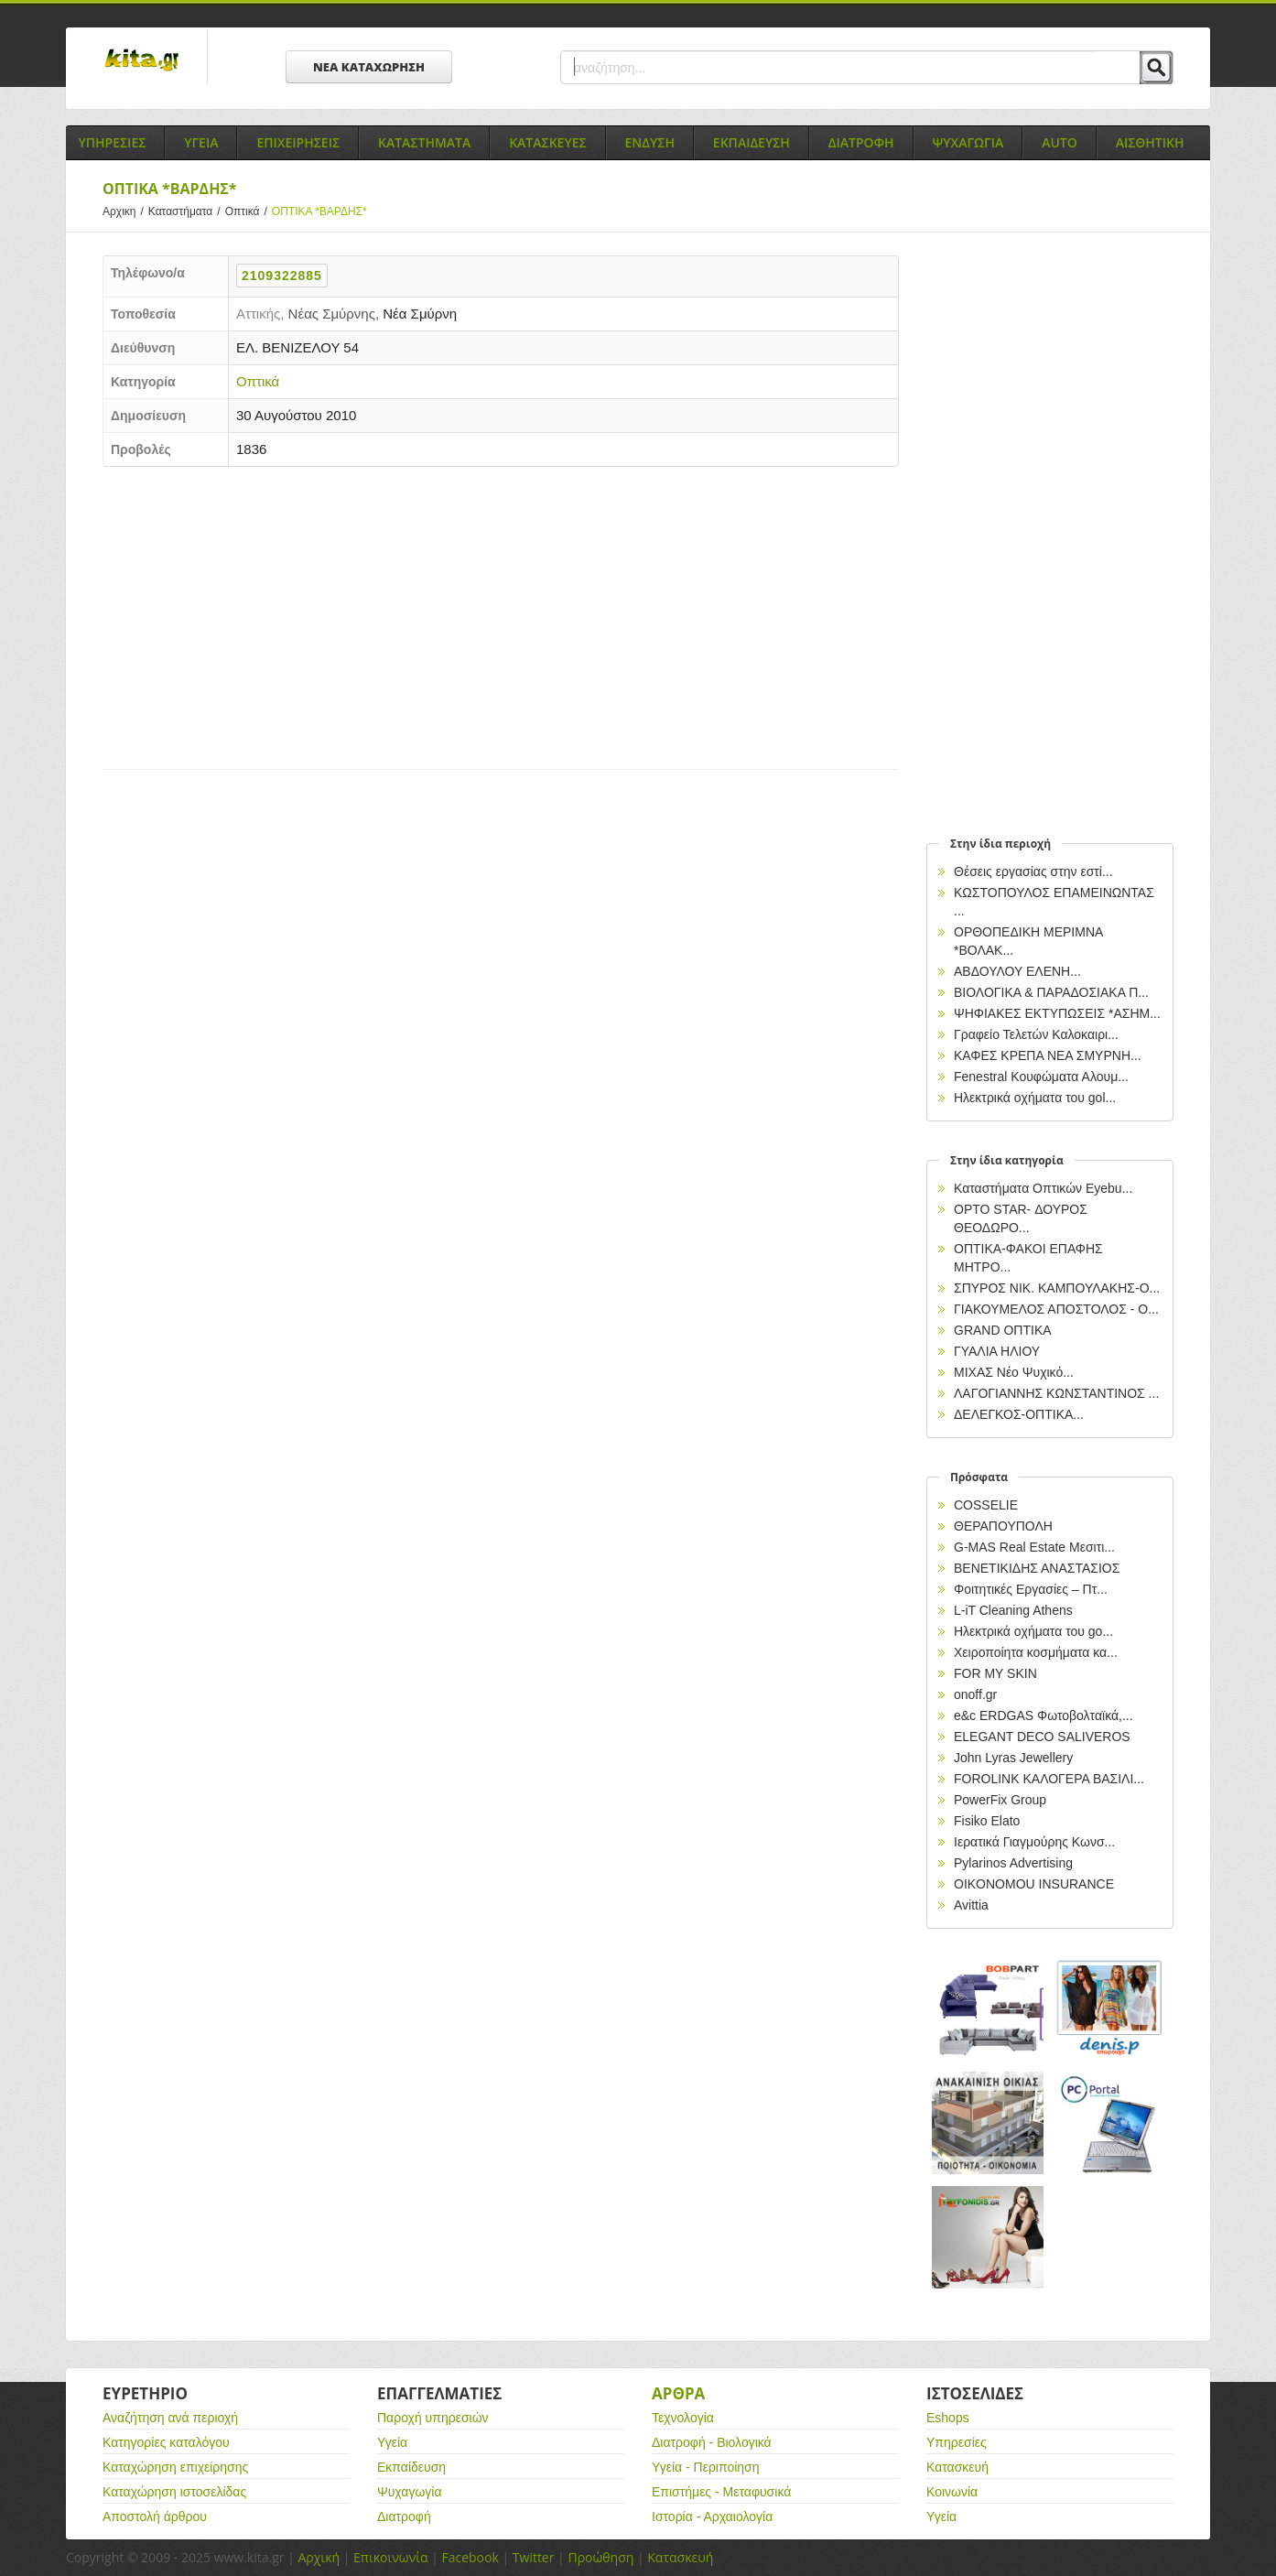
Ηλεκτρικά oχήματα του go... (1033, 1631)
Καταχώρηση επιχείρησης (175, 2467)
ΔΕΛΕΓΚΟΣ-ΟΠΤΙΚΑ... (1019, 1414)
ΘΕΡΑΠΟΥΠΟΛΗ (1003, 1526)
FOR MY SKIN (995, 1673)
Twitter (534, 2557)
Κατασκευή (957, 2467)
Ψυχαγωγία (409, 2491)
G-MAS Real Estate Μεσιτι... (1034, 1547)
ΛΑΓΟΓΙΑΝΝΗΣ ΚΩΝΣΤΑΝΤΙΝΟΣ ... (1056, 1393)
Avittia (971, 1905)
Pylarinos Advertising (1013, 1863)
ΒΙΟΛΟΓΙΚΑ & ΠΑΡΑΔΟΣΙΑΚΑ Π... (1051, 992)
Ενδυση (650, 142)
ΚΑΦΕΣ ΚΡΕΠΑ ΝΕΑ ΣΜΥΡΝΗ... (1047, 1055)
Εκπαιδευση (751, 142)
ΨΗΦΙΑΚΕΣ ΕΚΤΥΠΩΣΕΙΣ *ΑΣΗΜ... (1057, 1013)
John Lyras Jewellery (1013, 1757)
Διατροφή (404, 2516)
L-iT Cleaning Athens (1013, 1610)
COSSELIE (986, 1505)
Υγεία (392, 2442)
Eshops (947, 2417)
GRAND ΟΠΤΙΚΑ (1003, 1330)
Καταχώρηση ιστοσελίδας (174, 2491)
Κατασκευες (547, 142)
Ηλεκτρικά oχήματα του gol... (1035, 1097)
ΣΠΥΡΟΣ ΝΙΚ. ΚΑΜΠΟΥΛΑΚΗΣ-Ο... (1057, 1288)
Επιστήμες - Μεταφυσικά (721, 2491)
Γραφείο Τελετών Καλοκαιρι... (1036, 1034)
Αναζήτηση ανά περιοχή (170, 2417)
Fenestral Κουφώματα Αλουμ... (1041, 1076)
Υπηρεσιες (112, 142)
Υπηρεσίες (956, 2442)
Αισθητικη (1150, 142)
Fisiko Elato (987, 1820)
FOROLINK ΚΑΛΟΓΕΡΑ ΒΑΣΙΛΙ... (1049, 1778)
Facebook (469, 2557)
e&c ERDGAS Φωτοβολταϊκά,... (1043, 1715)
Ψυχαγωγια (968, 142)
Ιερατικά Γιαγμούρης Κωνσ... (1034, 1842)
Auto (1059, 142)
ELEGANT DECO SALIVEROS (1042, 1736)
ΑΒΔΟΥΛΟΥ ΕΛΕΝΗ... (1017, 971)
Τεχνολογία (683, 2417)
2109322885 (282, 275)
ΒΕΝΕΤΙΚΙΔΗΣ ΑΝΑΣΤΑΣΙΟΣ (1036, 1568)
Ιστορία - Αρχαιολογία (712, 2516)
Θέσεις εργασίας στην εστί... (1033, 871)
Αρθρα (678, 2393)
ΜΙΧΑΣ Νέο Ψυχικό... (1014, 1372)
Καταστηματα (424, 142)
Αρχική (318, 2557)
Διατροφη (861, 142)
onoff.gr (975, 1694)
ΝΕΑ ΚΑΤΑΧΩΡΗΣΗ (369, 67)
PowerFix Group (1000, 1799)
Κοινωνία (952, 2491)
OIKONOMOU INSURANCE (1034, 1884)
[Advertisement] (501, 613)
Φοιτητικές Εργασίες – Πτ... (1031, 1589)
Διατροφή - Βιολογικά (712, 2442)
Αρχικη (125, 211)
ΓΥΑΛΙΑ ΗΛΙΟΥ (997, 1351)
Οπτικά (248, 211)
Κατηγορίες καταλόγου (166, 2442)
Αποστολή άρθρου (155, 2516)
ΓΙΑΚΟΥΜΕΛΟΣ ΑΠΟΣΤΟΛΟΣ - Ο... (1056, 1309)
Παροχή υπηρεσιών (433, 2417)
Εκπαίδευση (411, 2467)
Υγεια (201, 142)
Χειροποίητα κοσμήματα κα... (1036, 1652)
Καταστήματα (186, 211)
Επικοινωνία (390, 2557)
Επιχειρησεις (298, 142)
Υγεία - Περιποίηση (706, 2467)
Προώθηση (600, 2557)
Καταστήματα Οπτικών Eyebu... (1043, 1188)
